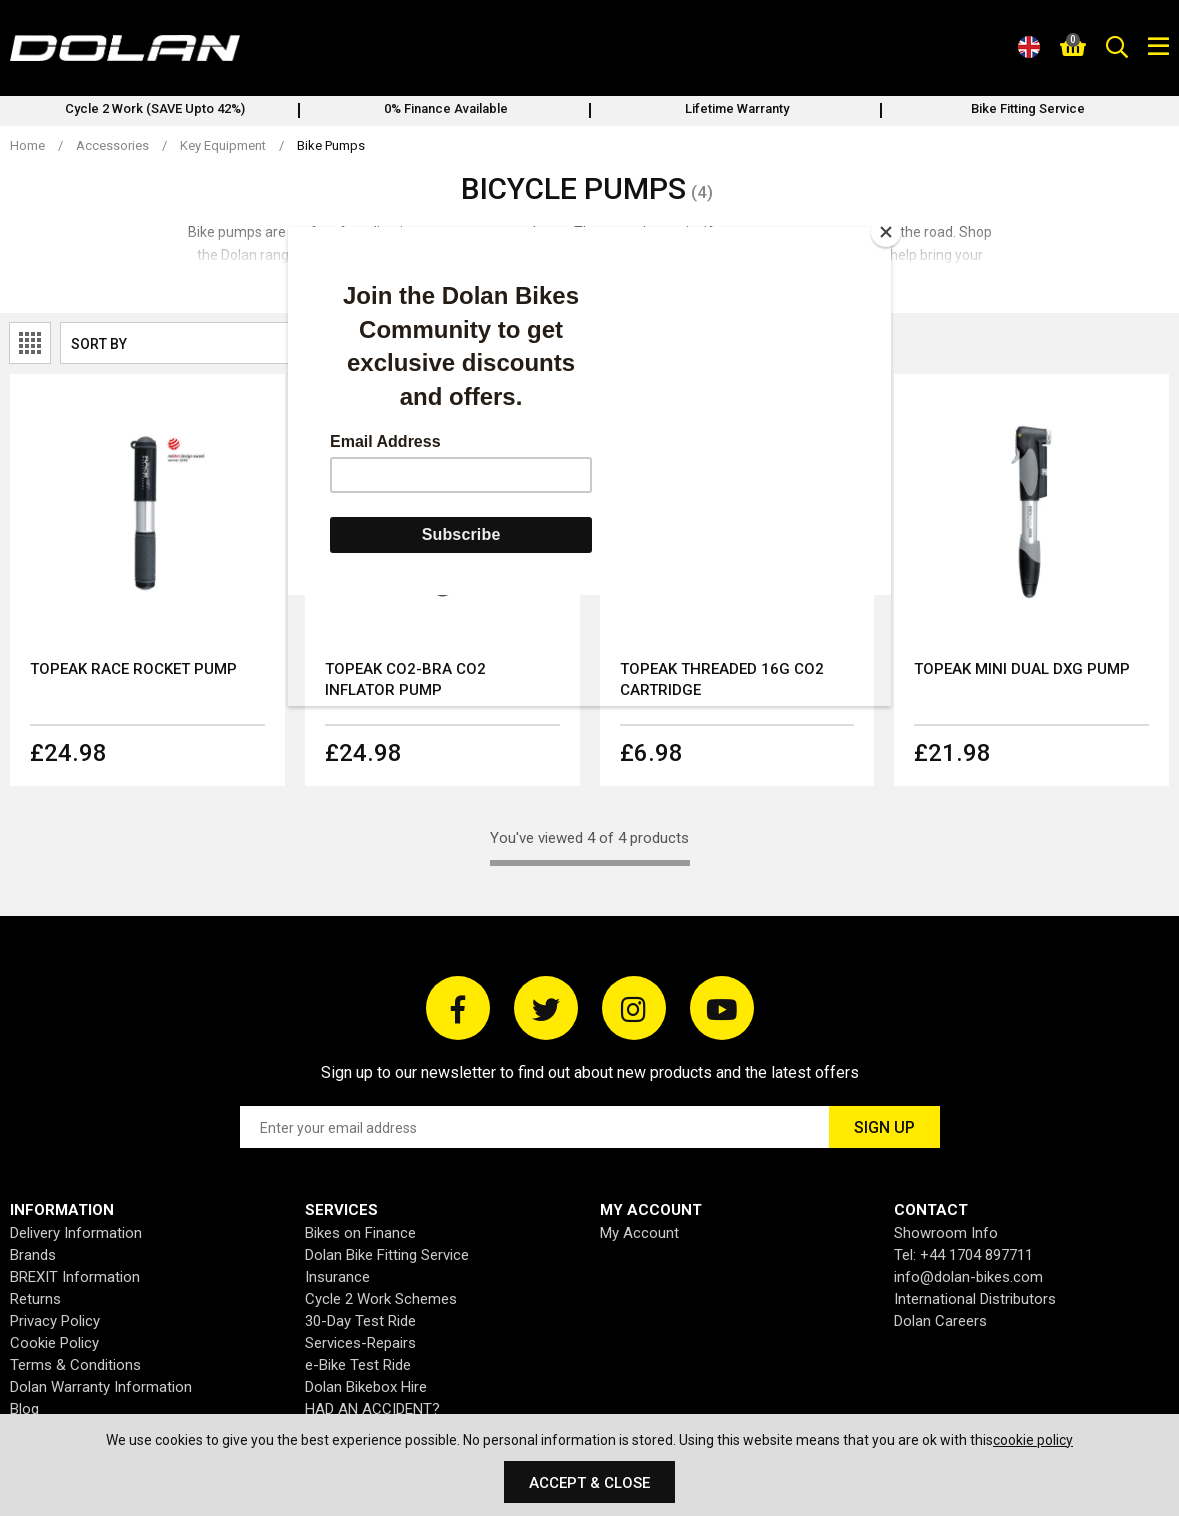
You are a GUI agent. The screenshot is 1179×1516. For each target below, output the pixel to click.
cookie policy (1033, 1440)
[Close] (886, 232)
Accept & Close (589, 1483)
